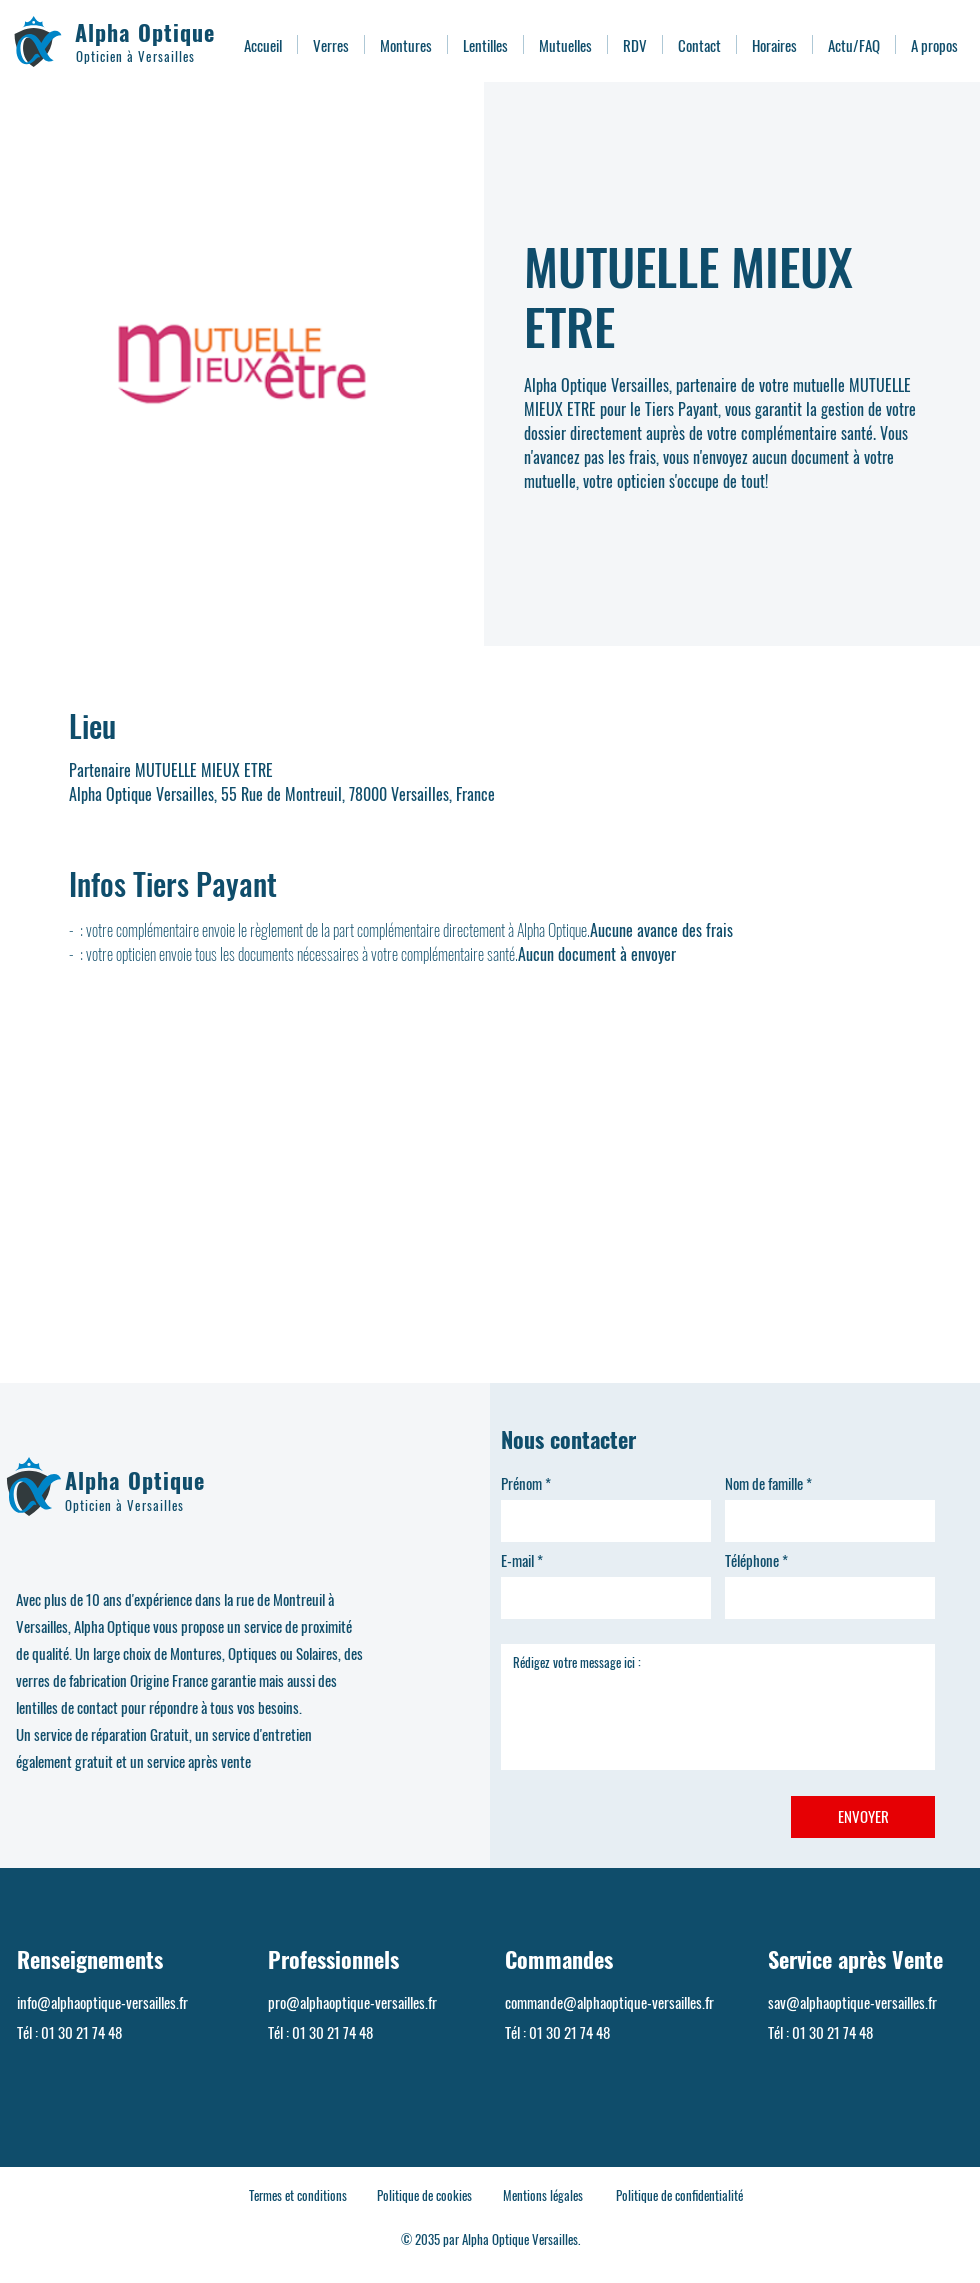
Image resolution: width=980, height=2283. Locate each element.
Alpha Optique (145, 32)
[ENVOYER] (863, 1817)
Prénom (521, 1483)
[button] (331, 44)
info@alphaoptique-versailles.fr (102, 2002)
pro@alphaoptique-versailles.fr (352, 2002)
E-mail (517, 1560)
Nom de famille (764, 1483)
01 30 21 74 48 (81, 2032)
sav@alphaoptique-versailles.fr (852, 2002)
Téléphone (752, 1560)
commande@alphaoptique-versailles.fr (609, 2002)
